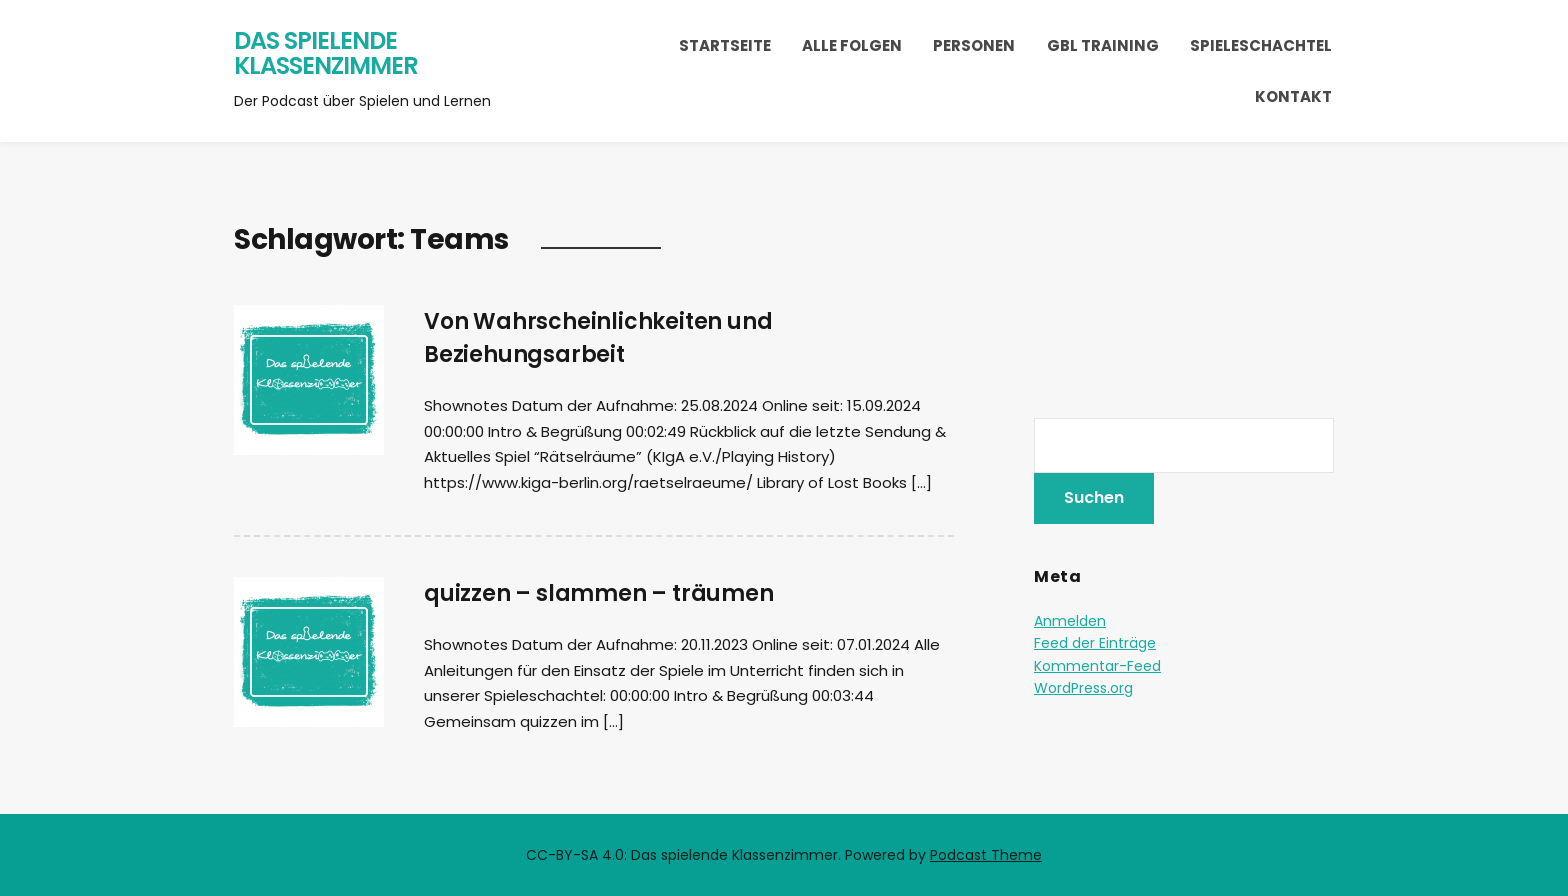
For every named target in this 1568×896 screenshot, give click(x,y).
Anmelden (1070, 621)
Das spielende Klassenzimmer (326, 53)
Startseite (725, 45)
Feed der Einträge (1095, 643)
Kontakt (1293, 96)
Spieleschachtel (1261, 45)
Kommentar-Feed (1097, 666)
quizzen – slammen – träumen (599, 593)
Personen (974, 45)
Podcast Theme (986, 855)
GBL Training (1103, 45)
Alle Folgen (852, 45)
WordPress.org (1083, 688)
